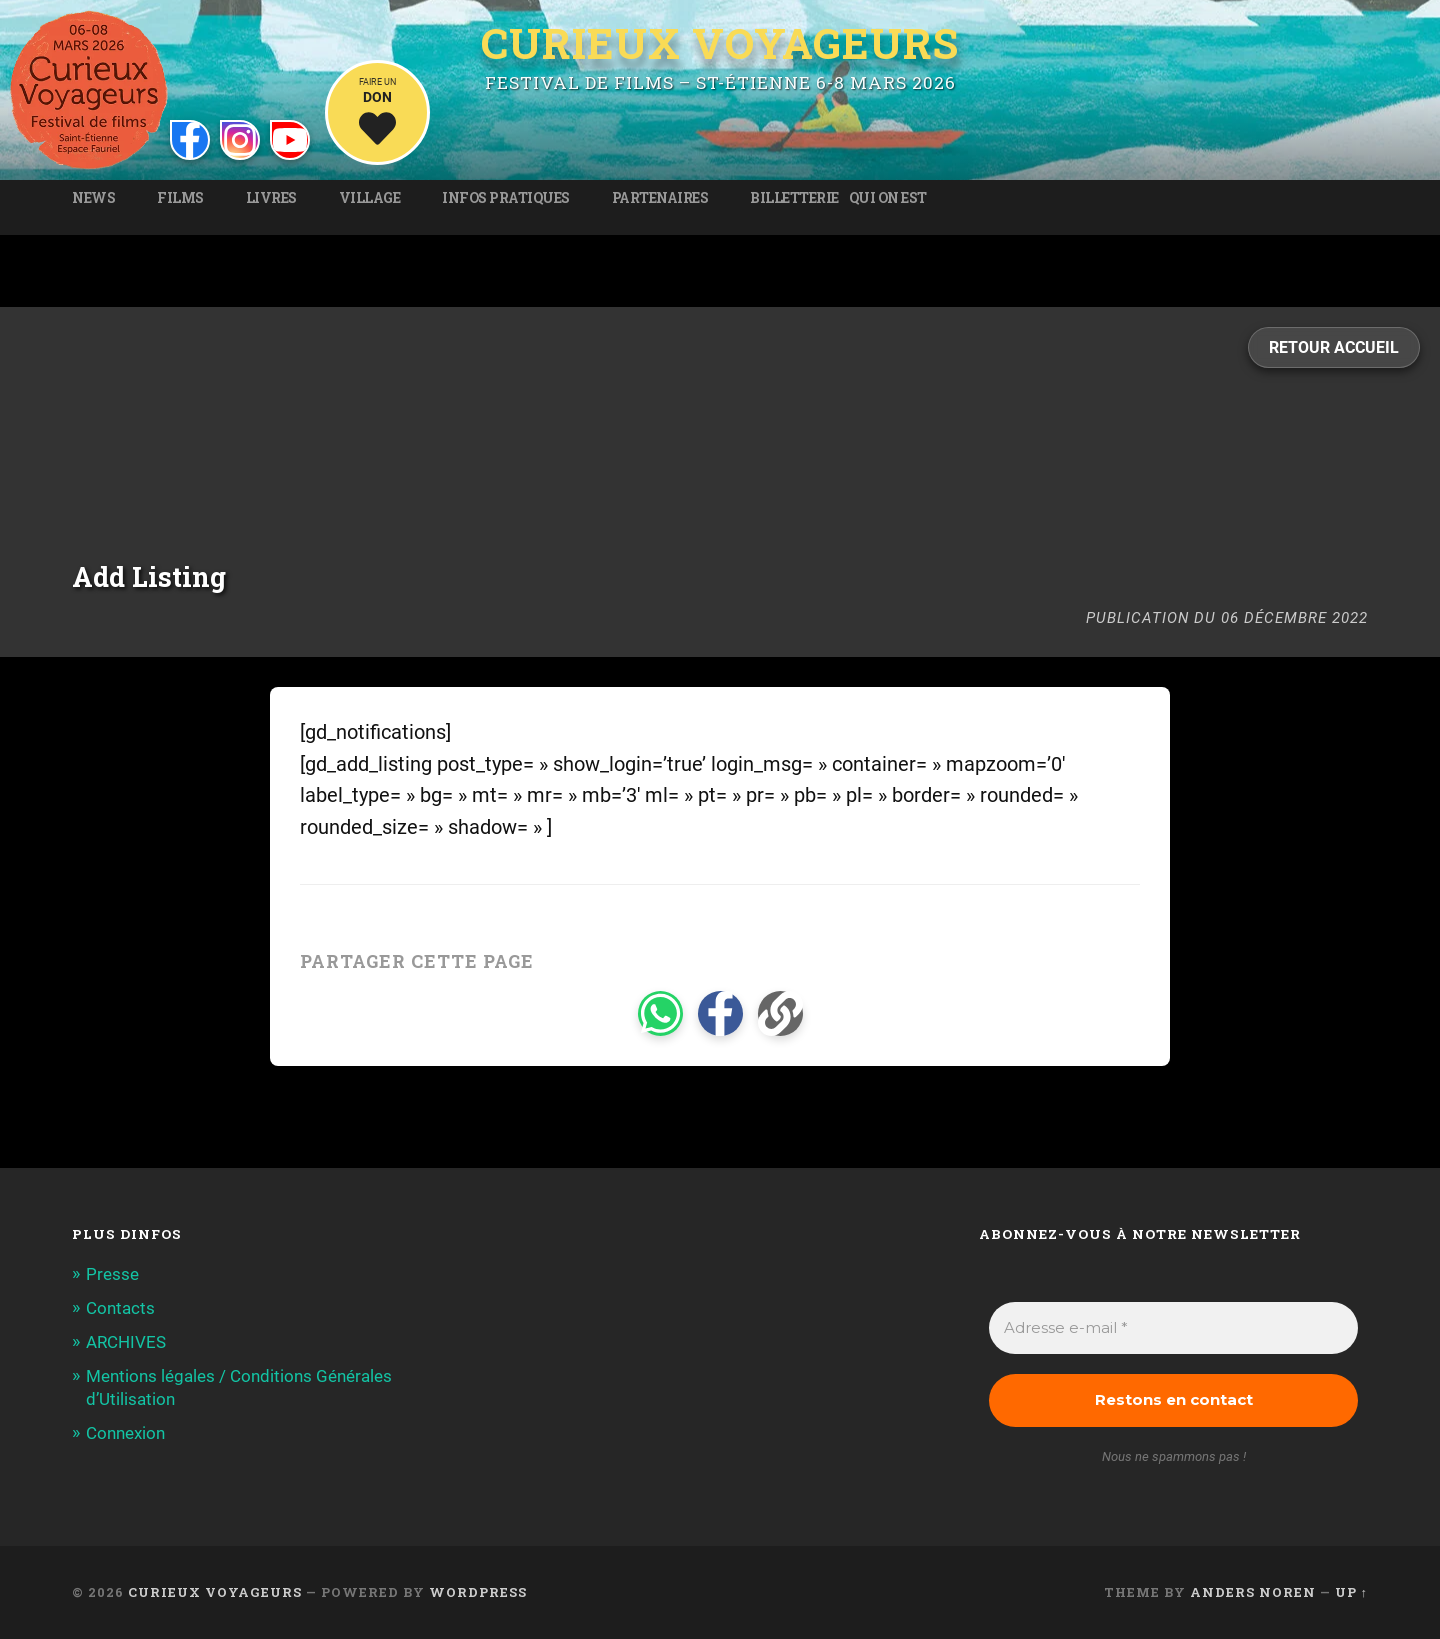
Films (180, 198)
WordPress (478, 1592)
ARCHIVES (126, 1342)
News (93, 198)
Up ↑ (1351, 1592)
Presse (112, 1274)
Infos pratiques (506, 198)
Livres (271, 198)
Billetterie (794, 198)
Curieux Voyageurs (720, 44)
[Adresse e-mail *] (1173, 1328)
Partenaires (660, 198)
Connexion (125, 1433)
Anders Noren (1253, 1592)
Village (370, 198)
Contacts (120, 1308)
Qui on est (888, 198)
